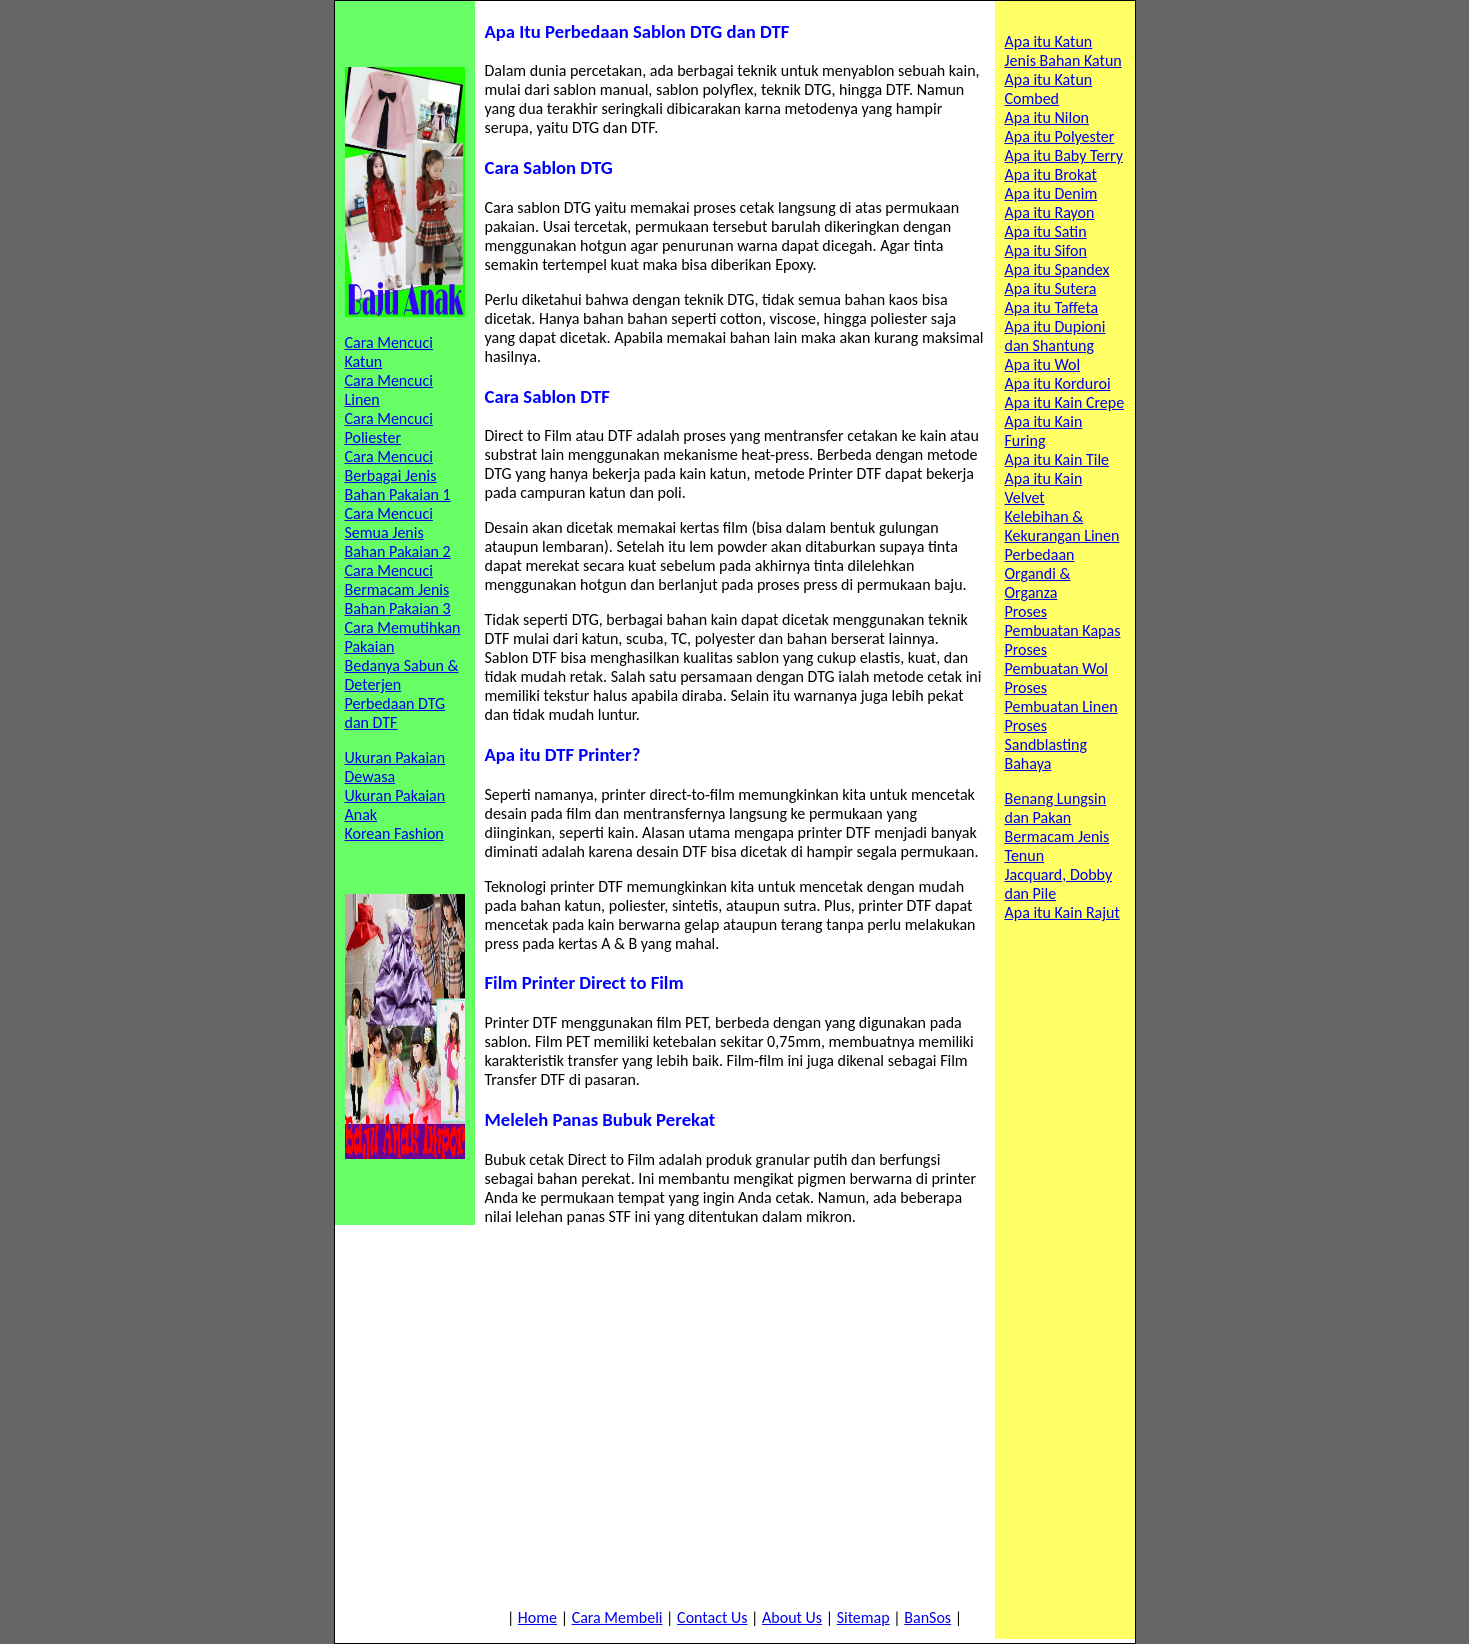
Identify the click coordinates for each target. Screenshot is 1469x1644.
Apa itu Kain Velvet (1044, 488)
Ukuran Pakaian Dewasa (395, 767)
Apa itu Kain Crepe (1065, 402)
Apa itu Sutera (1051, 288)
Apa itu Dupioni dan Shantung (1055, 336)
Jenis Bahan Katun (1063, 60)
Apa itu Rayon (1050, 212)
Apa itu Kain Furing (1044, 431)
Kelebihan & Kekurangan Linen (1062, 526)
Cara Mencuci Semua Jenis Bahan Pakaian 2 (398, 532)
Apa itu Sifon (1046, 250)
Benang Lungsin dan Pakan (1056, 808)
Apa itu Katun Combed (1049, 89)
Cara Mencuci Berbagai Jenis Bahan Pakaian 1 (398, 475)
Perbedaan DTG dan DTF (395, 713)
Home (537, 1617)
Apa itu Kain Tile (1057, 459)
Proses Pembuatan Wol (1057, 659)
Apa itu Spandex (1057, 269)
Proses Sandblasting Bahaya (1046, 744)
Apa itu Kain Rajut (1062, 912)
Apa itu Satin (1046, 231)
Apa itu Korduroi (1058, 383)
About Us (792, 1617)
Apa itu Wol (1043, 364)
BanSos (927, 1617)
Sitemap (863, 1617)
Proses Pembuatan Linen (1061, 697)
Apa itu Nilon (1047, 117)
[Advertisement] (735, 1417)
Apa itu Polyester (1060, 136)
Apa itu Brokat (1051, 174)
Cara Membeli (617, 1617)
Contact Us (712, 1617)
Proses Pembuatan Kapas (1063, 621)
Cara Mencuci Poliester (389, 428)
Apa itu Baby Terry (1064, 155)
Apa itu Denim (1051, 193)
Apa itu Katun (1049, 41)
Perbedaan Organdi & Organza (1040, 573)
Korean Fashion (394, 833)
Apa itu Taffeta (1052, 307)
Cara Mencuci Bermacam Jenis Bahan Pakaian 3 (398, 589)
